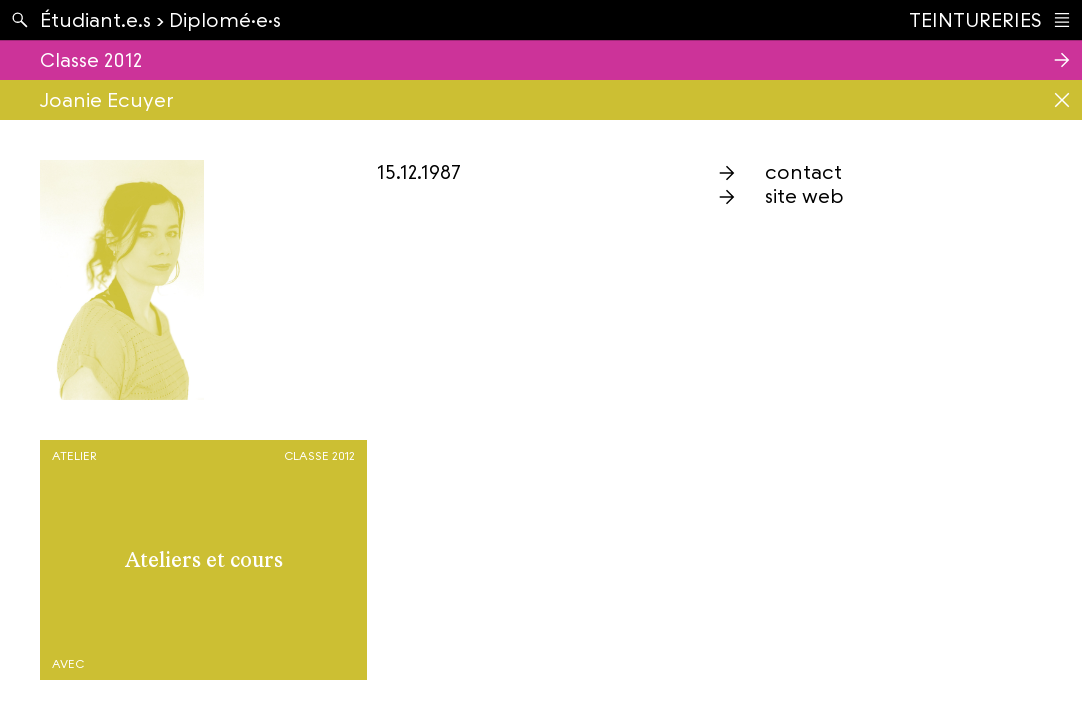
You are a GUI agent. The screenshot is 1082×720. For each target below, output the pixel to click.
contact (803, 172)
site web (804, 196)
